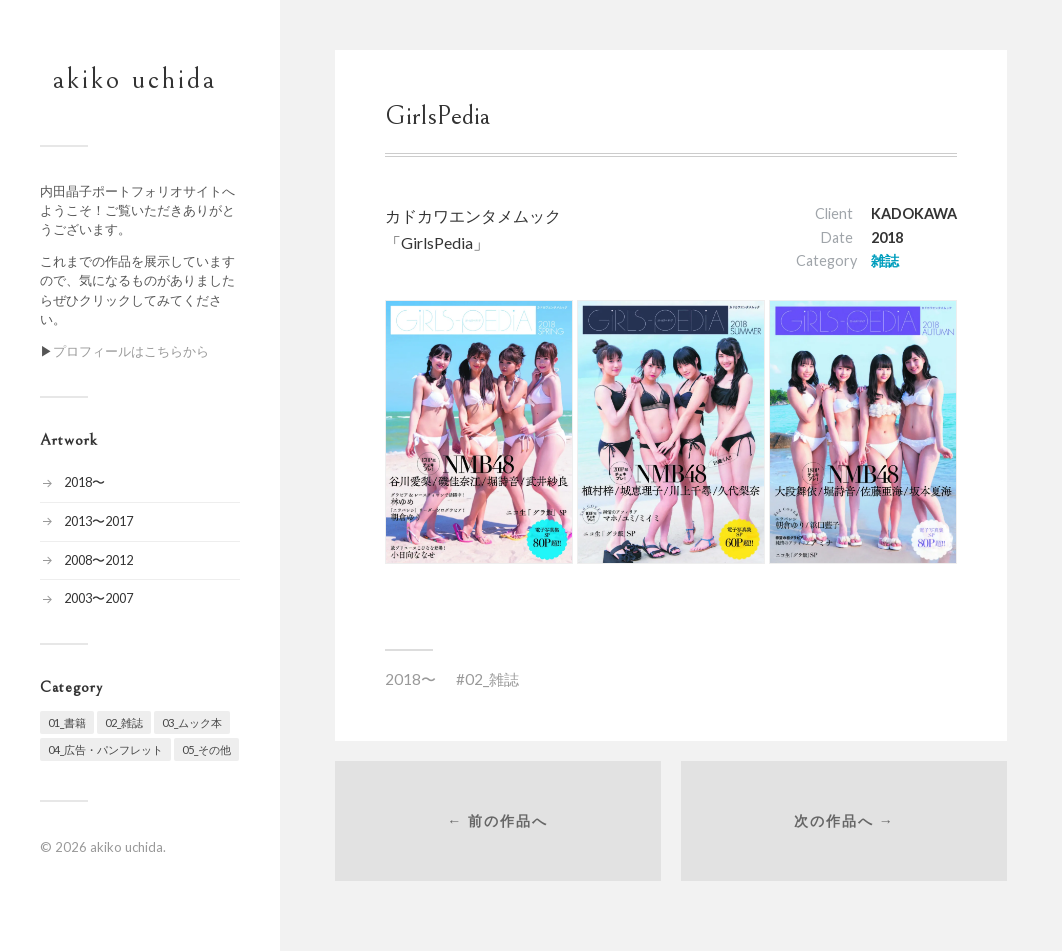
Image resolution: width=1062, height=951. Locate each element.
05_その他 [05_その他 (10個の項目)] (206, 749)
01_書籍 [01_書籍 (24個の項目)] (67, 722)
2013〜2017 (98, 521)
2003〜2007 (98, 598)
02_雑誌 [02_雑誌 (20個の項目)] (124, 722)
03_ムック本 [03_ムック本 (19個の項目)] (192, 722)
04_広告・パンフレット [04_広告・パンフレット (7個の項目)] (105, 749)
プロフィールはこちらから (131, 351)
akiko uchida (135, 80)
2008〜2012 (98, 560)
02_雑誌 (492, 679)
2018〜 (84, 482)
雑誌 (885, 260)
